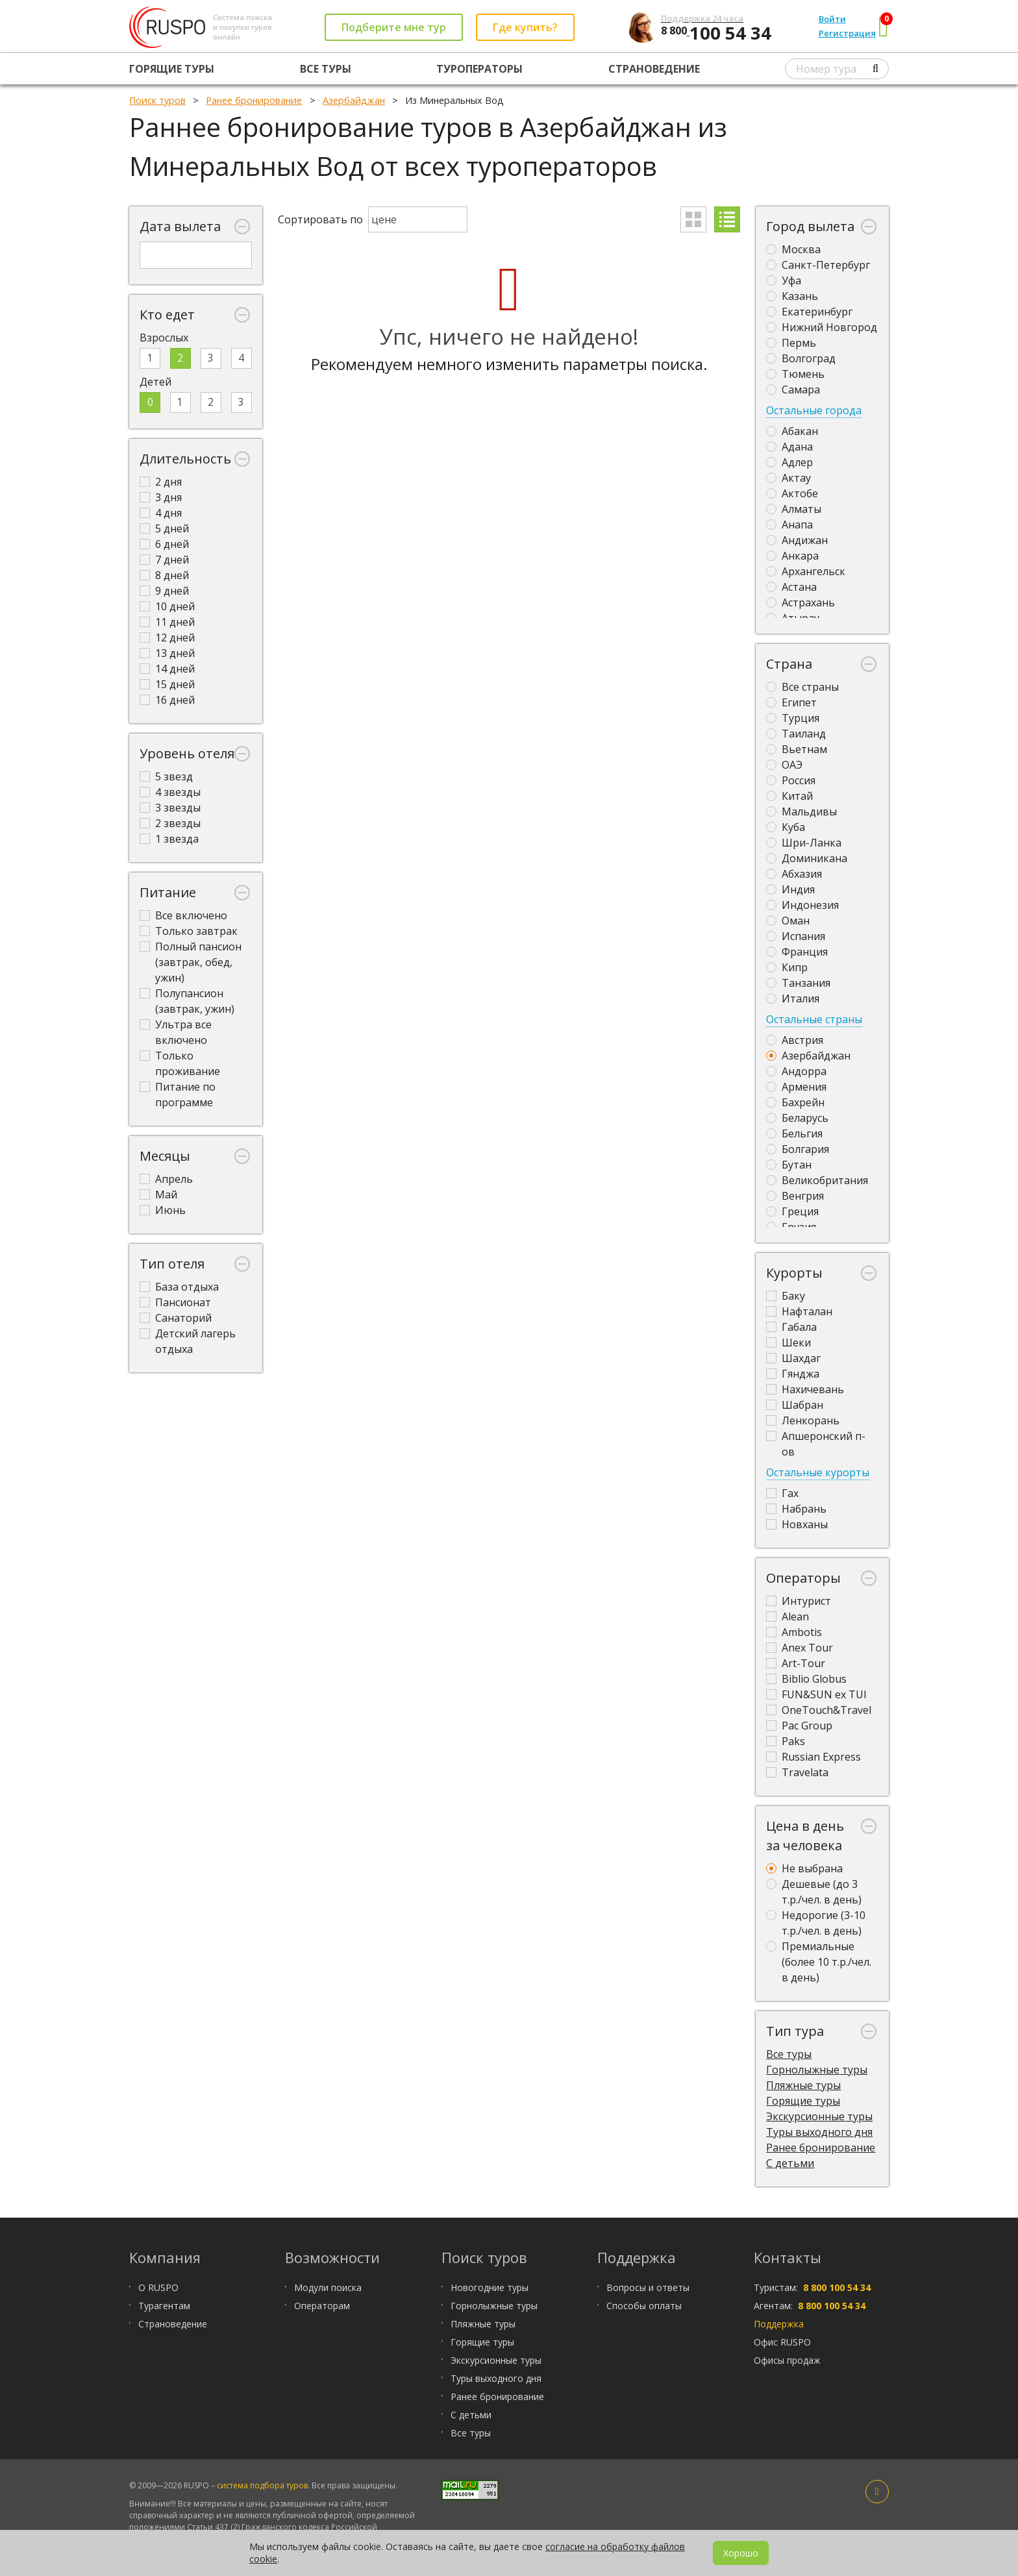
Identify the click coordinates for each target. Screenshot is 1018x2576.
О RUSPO (158, 2287)
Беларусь (797, 1118)
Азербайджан (808, 1055)
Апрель (166, 1179)
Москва (793, 249)
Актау (788, 478)
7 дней (164, 559)
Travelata (797, 1772)
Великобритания (817, 1180)
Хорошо (740, 2553)
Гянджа (792, 1374)
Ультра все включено (176, 1032)
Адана (789, 447)
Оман (788, 920)
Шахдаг (793, 1358)
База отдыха (179, 1287)
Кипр (787, 967)
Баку (785, 1296)
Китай (789, 796)
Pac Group (799, 1725)
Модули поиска (328, 2287)
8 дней (164, 575)
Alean (787, 1616)
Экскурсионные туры (819, 2116)
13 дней (167, 653)
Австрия (794, 1040)
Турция (792, 718)
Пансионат (175, 1302)
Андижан (797, 540)
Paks (785, 1741)
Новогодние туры (489, 2287)
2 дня (161, 482)
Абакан (792, 431)
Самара (793, 389)
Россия (790, 780)
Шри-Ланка (803, 843)
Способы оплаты (644, 2305)
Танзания (798, 983)
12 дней (167, 637)
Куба (785, 827)
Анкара (792, 556)
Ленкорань (802, 1420)
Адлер (789, 462)
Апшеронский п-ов (815, 1444)
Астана (791, 587)
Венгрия (795, 1196)
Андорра (796, 1071)
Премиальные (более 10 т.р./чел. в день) (818, 1962)
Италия (792, 998)
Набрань (796, 1509)
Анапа (789, 524)
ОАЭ (784, 765)
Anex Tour (799, 1648)
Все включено (183, 915)
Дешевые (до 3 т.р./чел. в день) (814, 1892)
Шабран (794, 1405)
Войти (832, 19)
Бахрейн (795, 1102)
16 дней (167, 700)
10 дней (167, 606)
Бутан (789, 1165)
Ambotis (794, 1632)
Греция (792, 1211)
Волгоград (801, 358)
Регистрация (847, 33)
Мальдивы (801, 811)
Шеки (788, 1342)
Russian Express (813, 1757)
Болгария (797, 1149)
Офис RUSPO (782, 2342)
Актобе (792, 493)
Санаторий (176, 1318)
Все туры (325, 69)
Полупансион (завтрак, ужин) (187, 1001)
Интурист (798, 1601)
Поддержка (779, 2324)
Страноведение (654, 69)
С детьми (790, 2163)
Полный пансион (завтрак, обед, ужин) (191, 962)
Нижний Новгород (821, 327)
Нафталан (799, 1311)
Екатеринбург (809, 311)
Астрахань (800, 602)
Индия (790, 889)
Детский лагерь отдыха (188, 1341)
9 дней (164, 591)
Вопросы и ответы (647, 2287)
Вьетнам (796, 749)
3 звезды (170, 807)
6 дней (164, 544)
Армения (796, 1087)
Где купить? (525, 27)
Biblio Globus (806, 1679)
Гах (782, 1493)
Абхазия (794, 874)
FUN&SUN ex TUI (816, 1694)
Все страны (802, 687)
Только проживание (180, 1063)
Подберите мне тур (393, 27)
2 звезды (170, 823)
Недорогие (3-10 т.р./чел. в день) (815, 1923)
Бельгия (794, 1133)
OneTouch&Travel (818, 1710)
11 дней (167, 622)
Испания (795, 936)
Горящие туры (171, 69)
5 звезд (166, 776)
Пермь (791, 343)
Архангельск (805, 571)
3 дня (161, 497)
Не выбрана (804, 1868)
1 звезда (169, 839)
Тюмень (795, 374)
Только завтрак (189, 931)
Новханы (797, 1524)
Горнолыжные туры (816, 2069)
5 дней (164, 528)
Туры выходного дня (819, 2132)
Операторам (322, 2305)
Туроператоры (479, 69)
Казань (792, 296)
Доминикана (806, 858)
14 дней (167, 669)
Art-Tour (795, 1663)
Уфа (783, 280)
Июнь (163, 1210)
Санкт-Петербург (818, 265)
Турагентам (164, 2305)
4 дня (161, 513)
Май (158, 1194)
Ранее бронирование (820, 2147)
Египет (791, 702)
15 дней (167, 684)
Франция (797, 952)
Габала (791, 1327)
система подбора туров (262, 2485)
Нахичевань (805, 1389)
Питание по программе (178, 1094)
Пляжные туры (803, 2085)
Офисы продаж (787, 2360)
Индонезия (802, 905)
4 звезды (170, 792)
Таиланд (796, 733)
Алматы (793, 509)
